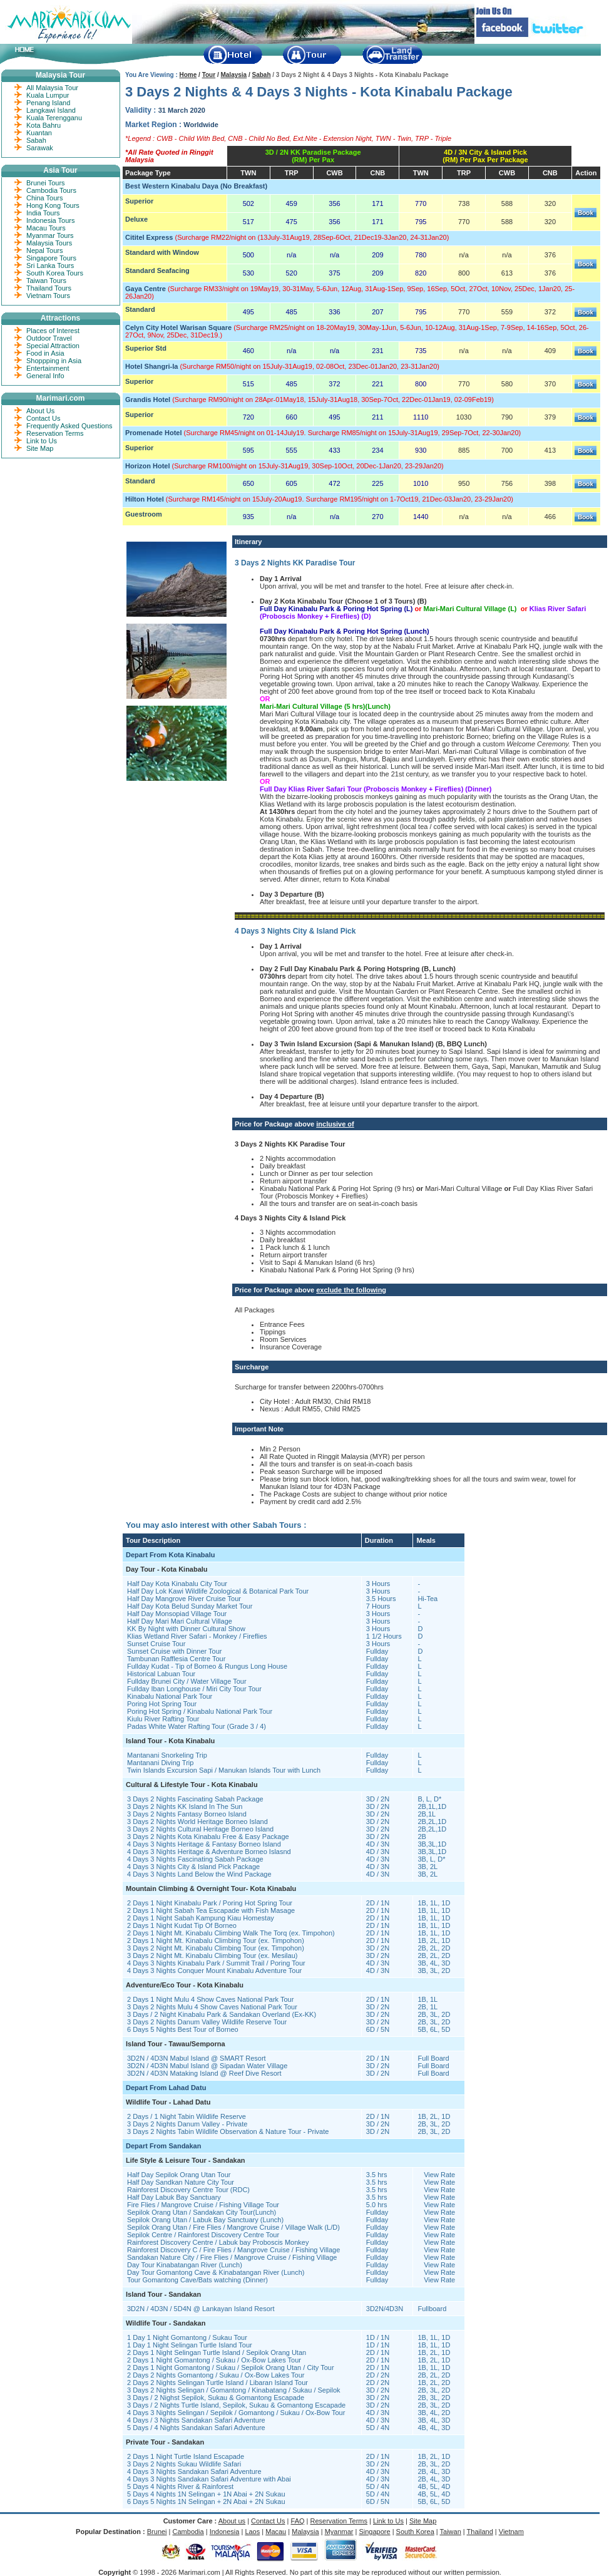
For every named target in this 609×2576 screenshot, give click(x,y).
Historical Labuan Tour (161, 1673)
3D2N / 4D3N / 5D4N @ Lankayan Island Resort (201, 2308)
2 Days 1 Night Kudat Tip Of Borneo (182, 1925)
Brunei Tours (45, 183)
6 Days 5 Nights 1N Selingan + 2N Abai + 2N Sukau (206, 2501)
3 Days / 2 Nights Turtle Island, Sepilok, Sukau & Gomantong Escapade (236, 2405)
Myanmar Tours (50, 235)
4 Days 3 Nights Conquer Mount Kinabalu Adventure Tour (214, 1970)
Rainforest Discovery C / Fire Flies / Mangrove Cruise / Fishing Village (233, 2250)
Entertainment (47, 368)
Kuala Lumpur (47, 95)
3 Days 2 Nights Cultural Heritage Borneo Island (200, 1829)
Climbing (227, 1948)
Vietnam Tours (48, 295)
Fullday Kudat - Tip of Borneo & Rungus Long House (207, 1666)
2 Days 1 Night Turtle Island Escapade (185, 2456)
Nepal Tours (44, 250)
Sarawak (39, 148)
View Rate (439, 2174)
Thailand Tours (48, 288)
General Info (45, 375)
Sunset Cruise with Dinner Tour (174, 1651)
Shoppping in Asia (53, 360)
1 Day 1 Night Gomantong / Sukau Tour (187, 2337)
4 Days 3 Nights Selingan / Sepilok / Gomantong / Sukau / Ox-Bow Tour (236, 2412)
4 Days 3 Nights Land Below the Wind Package (199, 1874)
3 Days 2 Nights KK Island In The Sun (184, 1806)
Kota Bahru (43, 125)
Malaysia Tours (49, 243)
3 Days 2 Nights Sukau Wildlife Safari (184, 2464)
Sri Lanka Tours (50, 265)
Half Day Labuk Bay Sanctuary (174, 2197)
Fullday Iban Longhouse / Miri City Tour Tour (194, 1688)
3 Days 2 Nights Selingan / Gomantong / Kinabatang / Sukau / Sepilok (233, 2390)
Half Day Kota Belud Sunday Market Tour (189, 1606)
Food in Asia (45, 353)
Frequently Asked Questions (69, 426)
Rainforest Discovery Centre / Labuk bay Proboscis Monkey (218, 2242)
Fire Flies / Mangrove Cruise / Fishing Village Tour (203, 2204)
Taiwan (450, 2531)
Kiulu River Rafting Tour (163, 1719)
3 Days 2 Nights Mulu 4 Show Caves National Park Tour (212, 2007)
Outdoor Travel (49, 338)
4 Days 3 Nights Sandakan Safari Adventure (194, 2471)
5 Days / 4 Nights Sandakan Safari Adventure (196, 2427)
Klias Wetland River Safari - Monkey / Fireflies (197, 1636)
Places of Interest (52, 330)
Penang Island (48, 102)
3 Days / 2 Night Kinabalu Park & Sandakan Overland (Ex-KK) (221, 2014)
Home (188, 74)
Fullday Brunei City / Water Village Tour (187, 1681)
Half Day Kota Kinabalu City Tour (177, 1583)
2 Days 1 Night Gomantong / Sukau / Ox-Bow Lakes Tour (214, 2360)
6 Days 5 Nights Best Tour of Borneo (182, 2029)
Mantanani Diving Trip (160, 1762)
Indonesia (225, 2531)
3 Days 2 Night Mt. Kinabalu (170, 1948)
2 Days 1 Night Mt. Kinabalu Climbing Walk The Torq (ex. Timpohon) (231, 1933)
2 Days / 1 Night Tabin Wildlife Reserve (186, 2116)
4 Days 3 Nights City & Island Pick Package (193, 1866)
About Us (40, 411)
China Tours (44, 198)
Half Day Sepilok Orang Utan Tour (179, 2174)
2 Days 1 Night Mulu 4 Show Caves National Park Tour (210, 1999)
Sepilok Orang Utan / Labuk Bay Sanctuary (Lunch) (205, 2219)
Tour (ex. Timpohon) (272, 1948)
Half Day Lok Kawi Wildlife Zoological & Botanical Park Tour (218, 1591)
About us (231, 2521)
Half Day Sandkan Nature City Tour (180, 2182)
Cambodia (188, 2531)
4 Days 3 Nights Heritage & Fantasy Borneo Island (204, 1844)
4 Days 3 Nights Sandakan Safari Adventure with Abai (209, 2479)
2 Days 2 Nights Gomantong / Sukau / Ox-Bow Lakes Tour (216, 2375)
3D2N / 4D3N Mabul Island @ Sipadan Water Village (207, 2065)
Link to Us (41, 441)
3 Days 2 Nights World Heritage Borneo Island (197, 1821)
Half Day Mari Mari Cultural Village (179, 1621)
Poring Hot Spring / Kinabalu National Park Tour (199, 1711)
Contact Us (43, 418)
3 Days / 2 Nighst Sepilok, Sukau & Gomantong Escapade (215, 2397)
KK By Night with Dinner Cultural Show (186, 1628)
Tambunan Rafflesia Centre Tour (176, 1658)
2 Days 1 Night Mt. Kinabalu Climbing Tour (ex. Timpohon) (215, 1940)
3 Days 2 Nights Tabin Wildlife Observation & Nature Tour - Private (228, 2131)
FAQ (298, 2521)
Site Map (39, 448)
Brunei (157, 2531)
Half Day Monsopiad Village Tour (177, 1613)
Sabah (261, 74)
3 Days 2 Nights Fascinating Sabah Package (195, 1799)
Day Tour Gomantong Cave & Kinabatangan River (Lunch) (216, 2272)
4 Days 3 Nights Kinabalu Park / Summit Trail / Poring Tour (216, 1963)
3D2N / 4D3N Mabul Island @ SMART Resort (196, 2058)
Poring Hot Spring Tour (162, 1704)
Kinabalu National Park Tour (169, 1696)
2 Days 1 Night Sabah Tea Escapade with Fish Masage (211, 1910)
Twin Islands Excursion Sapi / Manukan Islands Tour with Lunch (223, 1770)
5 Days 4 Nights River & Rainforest (180, 2486)
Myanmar (339, 2531)
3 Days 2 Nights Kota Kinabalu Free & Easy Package (208, 1836)
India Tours (43, 213)
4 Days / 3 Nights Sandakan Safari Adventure (196, 2420)
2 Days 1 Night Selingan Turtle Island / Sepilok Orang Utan (216, 2352)
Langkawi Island (51, 110)
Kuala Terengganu (54, 117)
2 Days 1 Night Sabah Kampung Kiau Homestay (200, 1918)
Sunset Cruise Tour (156, 1643)
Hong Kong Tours (52, 205)
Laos (252, 2531)
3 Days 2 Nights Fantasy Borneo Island (187, 1814)
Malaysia (233, 74)
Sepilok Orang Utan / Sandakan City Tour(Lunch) (201, 2212)
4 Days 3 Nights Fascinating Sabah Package (195, 1859)
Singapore (374, 2531)
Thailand (480, 2531)
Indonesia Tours (50, 220)
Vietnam (511, 2531)
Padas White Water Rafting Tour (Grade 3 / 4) (196, 1726)
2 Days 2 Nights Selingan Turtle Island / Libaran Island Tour (217, 2382)
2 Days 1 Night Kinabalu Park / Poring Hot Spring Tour (209, 1903)
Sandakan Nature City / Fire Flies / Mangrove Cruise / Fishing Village (232, 2257)
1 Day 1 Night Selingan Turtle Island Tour (189, 2345)
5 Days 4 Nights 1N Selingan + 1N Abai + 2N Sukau (206, 2494)
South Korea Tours (54, 273)
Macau (275, 2531)
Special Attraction (52, 345)
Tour (208, 74)
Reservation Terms (55, 433)
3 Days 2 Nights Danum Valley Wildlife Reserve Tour (207, 2022)
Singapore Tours (51, 258)
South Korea (415, 2531)
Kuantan (39, 133)
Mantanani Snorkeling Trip (167, 1755)
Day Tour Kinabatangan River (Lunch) (184, 2265)
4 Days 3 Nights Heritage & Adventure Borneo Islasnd (209, 1851)
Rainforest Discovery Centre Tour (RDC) (188, 2189)
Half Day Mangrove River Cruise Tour (184, 1598)
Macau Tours (46, 228)
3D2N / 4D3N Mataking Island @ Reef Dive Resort (204, 2073)
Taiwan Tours (46, 280)
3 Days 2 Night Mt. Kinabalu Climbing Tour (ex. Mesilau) (212, 1955)
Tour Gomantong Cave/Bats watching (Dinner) (197, 2280)
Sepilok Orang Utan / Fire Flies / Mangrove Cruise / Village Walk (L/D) (233, 2227)
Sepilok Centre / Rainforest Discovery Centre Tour (203, 2235)
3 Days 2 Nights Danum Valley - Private (187, 2124)
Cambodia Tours (51, 190)
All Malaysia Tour (52, 87)
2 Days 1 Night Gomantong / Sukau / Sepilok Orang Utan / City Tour (230, 2367)
